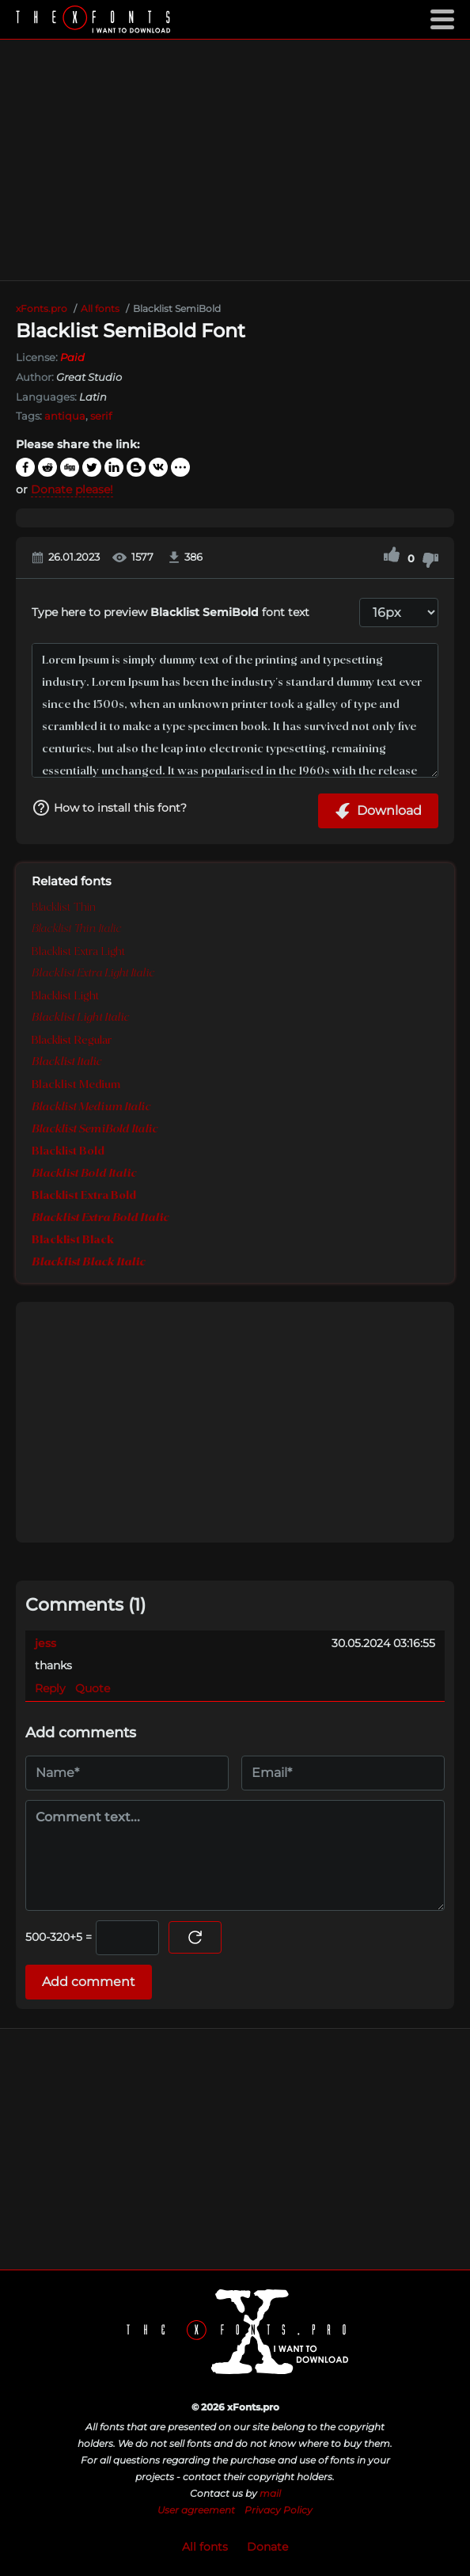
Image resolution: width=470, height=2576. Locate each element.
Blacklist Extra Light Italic (93, 974)
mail (270, 2493)
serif (101, 415)
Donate (267, 2547)
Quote (92, 1688)
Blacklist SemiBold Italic (94, 1129)
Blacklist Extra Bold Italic (100, 1218)
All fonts (205, 2547)
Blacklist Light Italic (80, 1018)
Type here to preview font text (170, 612)
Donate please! (72, 489)
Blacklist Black (73, 1240)
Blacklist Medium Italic (91, 1107)
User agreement (196, 2510)
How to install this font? (109, 807)
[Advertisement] (235, 160)
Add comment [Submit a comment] (88, 1981)
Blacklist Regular (72, 1040)
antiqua (64, 415)
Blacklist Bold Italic (84, 1173)
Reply (50, 1688)
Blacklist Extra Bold (84, 1195)
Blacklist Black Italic (88, 1262)
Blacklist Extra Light (78, 952)
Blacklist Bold (68, 1151)
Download (378, 811)
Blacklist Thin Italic (76, 929)
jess (45, 1643)
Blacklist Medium (76, 1085)
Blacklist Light (65, 996)
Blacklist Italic (66, 1062)
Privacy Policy (278, 2510)
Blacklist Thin (64, 907)
